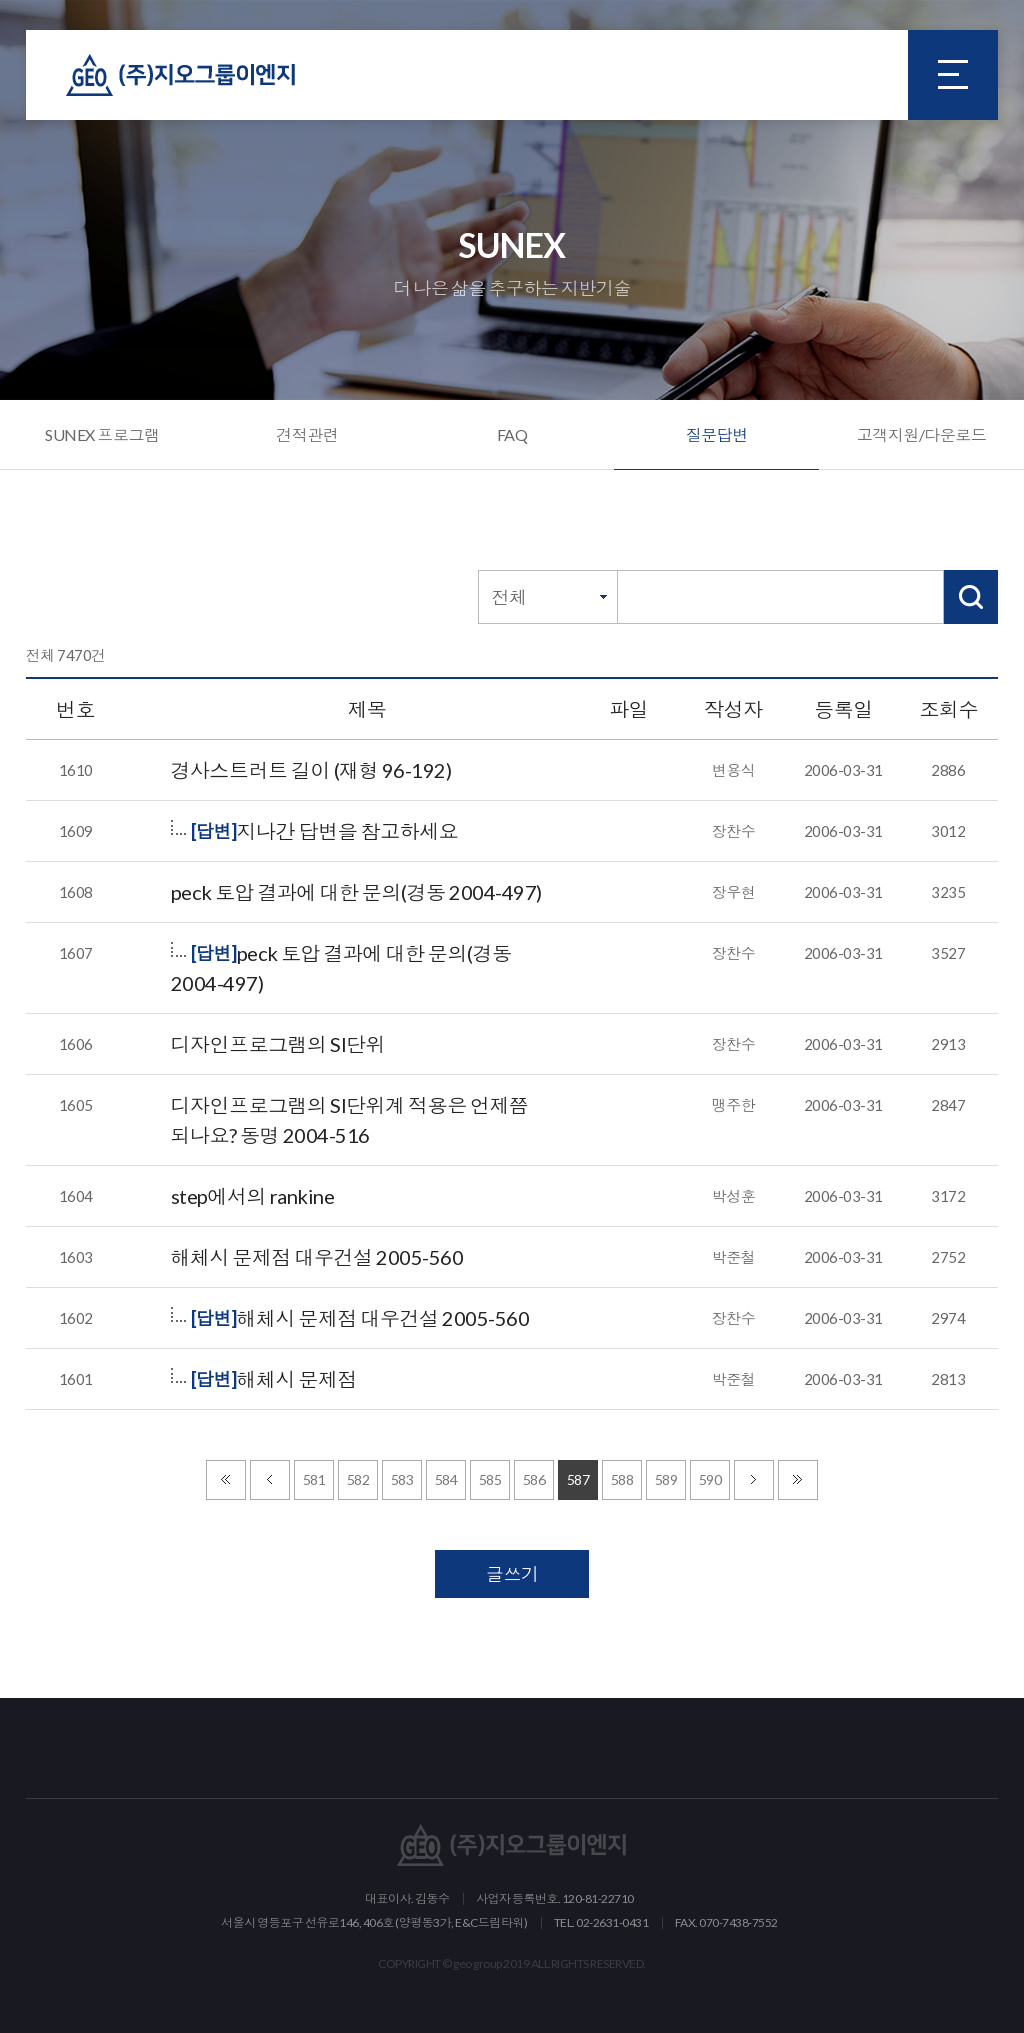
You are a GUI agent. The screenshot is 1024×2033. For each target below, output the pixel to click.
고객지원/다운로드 (922, 434)
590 (710, 1479)
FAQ (512, 434)
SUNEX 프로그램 (102, 434)
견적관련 (307, 434)
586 (534, 1479)
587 (578, 1479)
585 (490, 1479)
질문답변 (717, 434)
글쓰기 (512, 1574)
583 (402, 1479)
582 (358, 1479)
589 (666, 1479)
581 (314, 1479)
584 (446, 1479)
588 (622, 1479)
